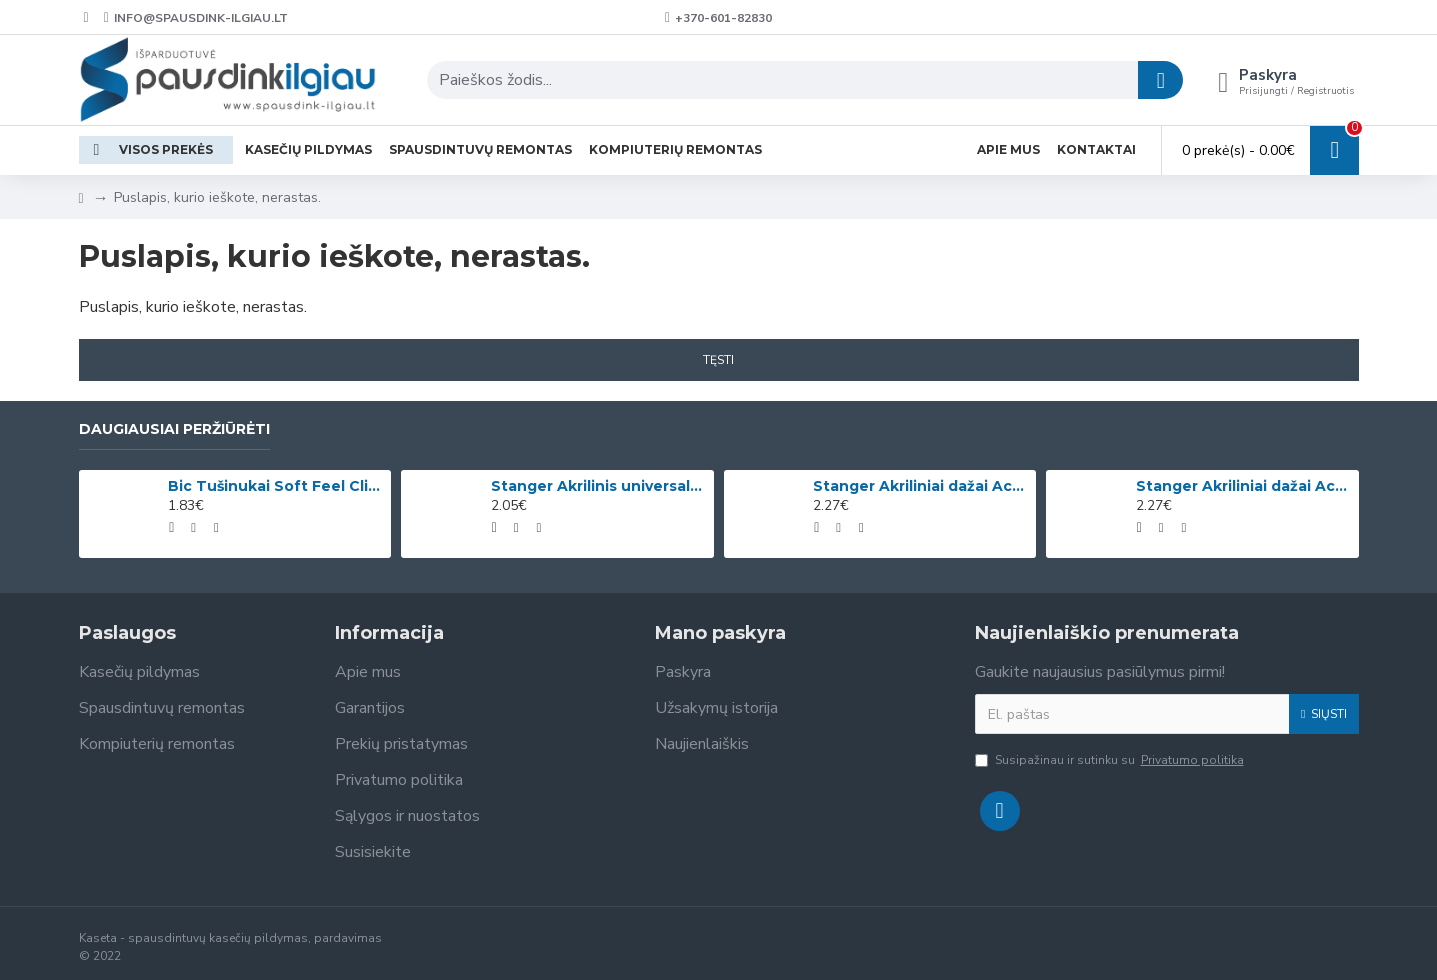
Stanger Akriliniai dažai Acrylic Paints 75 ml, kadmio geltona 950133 (1244, 486)
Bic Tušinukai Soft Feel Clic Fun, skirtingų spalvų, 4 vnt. (276, 486)
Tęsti (718, 360)
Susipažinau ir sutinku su (1111, 760)
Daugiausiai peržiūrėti (174, 429)
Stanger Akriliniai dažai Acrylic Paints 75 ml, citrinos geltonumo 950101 (921, 486)
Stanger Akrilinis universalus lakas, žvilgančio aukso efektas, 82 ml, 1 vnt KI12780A (599, 486)
